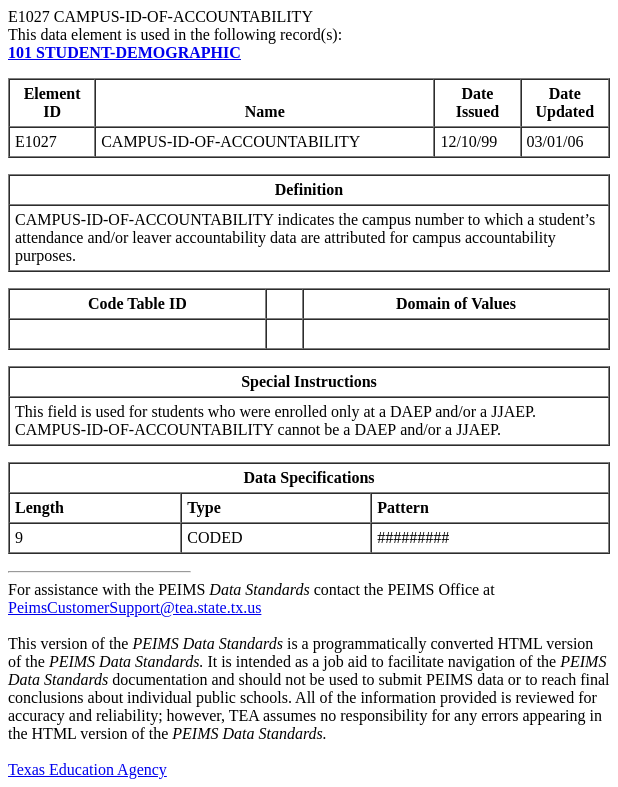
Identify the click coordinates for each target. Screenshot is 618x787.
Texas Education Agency (87, 769)
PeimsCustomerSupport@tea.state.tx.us (134, 607)
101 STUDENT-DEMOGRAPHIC (124, 52)
